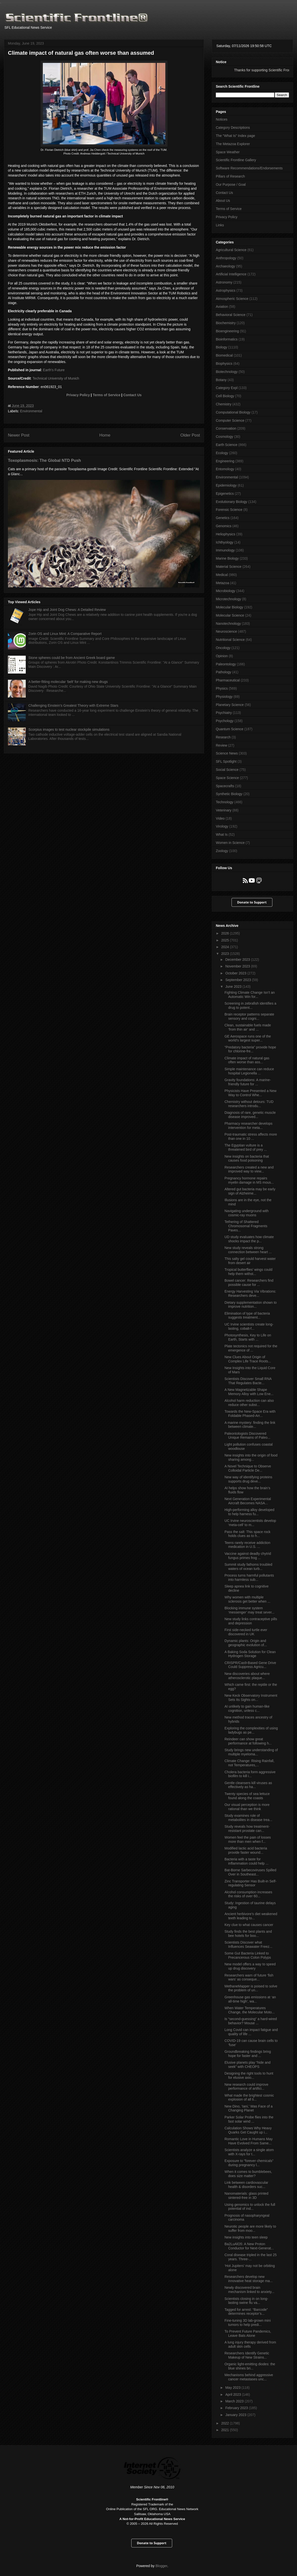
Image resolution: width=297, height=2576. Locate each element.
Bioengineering (227, 331)
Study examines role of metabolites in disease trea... (248, 1818)
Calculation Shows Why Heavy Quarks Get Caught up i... (248, 2130)
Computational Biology (233, 412)
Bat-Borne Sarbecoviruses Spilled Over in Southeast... (250, 1872)
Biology (221, 347)
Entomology (225, 469)
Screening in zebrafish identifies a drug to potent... (250, 1005)
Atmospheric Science (232, 299)
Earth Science (226, 445)
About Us (223, 201)
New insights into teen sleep (246, 2237)
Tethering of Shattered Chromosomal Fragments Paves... (245, 1226)
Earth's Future (54, 370)
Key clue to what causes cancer (248, 1925)
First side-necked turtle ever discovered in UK (245, 1632)
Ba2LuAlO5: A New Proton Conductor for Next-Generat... (249, 2246)
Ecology (222, 453)
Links (220, 225)
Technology (224, 802)
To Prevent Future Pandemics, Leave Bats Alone (247, 2333)
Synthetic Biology (229, 794)
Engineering (225, 461)
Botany (221, 380)
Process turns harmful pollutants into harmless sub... (249, 1577)
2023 (225, 954)
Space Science (227, 778)
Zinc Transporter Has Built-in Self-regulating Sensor (250, 1883)
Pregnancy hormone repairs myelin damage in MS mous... (249, 1180)
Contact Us (132, 395)
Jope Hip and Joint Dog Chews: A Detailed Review (67, 610)
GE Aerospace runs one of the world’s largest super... (247, 1038)
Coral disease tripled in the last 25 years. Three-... (250, 2257)
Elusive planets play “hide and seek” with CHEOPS (247, 2064)
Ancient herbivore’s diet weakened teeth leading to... (250, 1916)
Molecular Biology (229, 607)
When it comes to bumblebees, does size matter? (248, 2174)
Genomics (223, 526)
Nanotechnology (228, 623)
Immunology (225, 550)
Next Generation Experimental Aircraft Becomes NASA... (247, 1501)
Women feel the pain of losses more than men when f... (247, 1839)
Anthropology (226, 258)
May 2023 (233, 2388)
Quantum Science (229, 729)
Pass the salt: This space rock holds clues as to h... (247, 1534)
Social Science (227, 770)
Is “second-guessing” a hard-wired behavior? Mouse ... (250, 2021)
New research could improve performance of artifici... (246, 2086)
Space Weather (228, 152)
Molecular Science (230, 615)
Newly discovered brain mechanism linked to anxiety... (249, 2290)
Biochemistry (226, 323)
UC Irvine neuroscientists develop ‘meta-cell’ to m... (250, 1523)
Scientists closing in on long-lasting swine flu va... (246, 2301)
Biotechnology (227, 372)
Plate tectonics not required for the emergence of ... (250, 1348)
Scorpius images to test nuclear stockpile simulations (69, 729)
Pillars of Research (230, 176)
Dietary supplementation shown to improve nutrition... (250, 1305)
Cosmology (224, 437)
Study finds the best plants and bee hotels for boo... (248, 1933)
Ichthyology (224, 542)
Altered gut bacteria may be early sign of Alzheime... (249, 1191)
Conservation (226, 428)
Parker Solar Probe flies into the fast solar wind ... (248, 2119)
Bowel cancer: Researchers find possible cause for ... (248, 1282)
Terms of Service (107, 395)
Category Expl (227, 388)
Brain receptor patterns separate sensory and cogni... (249, 1016)
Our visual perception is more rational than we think (247, 1807)
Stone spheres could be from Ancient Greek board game (71, 658)
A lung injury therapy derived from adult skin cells (250, 2344)
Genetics (222, 518)
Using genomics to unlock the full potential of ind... (249, 2207)
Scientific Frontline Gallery (236, 160)
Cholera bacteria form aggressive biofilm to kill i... (249, 1774)
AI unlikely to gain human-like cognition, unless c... (247, 1708)
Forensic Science (229, 510)
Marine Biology (227, 558)
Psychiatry (224, 713)
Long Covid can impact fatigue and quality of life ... (251, 2032)
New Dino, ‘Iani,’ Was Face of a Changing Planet (248, 2108)
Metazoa (222, 583)
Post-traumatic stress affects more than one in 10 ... (250, 1136)
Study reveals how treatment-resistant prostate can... (247, 1828)
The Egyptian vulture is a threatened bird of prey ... (245, 1147)
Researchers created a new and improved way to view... (248, 1169)
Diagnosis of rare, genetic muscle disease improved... (250, 1115)
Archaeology (225, 266)
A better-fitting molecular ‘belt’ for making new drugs (68, 682)
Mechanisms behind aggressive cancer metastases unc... (248, 2377)
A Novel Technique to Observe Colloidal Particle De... (247, 1468)
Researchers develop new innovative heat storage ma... (248, 2279)
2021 (225, 2430)
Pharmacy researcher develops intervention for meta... (248, 1125)
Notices (221, 119)
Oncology (223, 648)
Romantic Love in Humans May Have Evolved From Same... (248, 2141)
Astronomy (224, 282)
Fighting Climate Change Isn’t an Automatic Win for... (249, 994)
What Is (221, 834)
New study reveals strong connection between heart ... (248, 1250)
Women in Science (230, 843)
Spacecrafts (225, 786)
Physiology (224, 697)
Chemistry (223, 404)
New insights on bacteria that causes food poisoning (246, 1158)
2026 (225, 933)
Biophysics (224, 363)
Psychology (225, 721)
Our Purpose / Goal (231, 184)
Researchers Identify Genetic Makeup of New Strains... (246, 2355)
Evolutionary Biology (231, 502)
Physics (222, 688)
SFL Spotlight (226, 761)
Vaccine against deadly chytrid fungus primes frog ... (247, 1556)
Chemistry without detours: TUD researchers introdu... (248, 1104)
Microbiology (225, 591)
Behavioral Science (231, 315)
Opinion (222, 656)
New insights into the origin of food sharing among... (250, 1457)
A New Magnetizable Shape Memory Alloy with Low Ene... (248, 1392)
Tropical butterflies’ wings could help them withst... (248, 1272)
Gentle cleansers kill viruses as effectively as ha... (248, 1785)
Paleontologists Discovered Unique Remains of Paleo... (247, 1435)
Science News (227, 753)
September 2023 (238, 980)
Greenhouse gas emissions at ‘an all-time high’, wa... (250, 1999)
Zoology (222, 851)
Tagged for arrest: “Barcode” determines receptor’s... (246, 2312)
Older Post (190, 435)
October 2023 (236, 973)
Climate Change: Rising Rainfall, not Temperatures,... (249, 1763)
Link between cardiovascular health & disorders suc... (246, 2185)
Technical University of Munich (55, 378)
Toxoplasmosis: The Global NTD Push (44, 460)
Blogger (161, 2566)
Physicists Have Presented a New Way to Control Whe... (250, 1093)
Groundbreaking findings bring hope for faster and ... (247, 2054)
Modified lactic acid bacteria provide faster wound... (245, 1850)
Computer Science (230, 420)
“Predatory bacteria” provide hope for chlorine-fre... (250, 1049)
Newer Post (18, 435)
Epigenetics (225, 493)
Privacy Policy (78, 395)
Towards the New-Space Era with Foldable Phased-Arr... (249, 1413)
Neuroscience (226, 631)
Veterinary (223, 810)
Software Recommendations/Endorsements (249, 168)
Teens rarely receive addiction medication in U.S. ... (247, 1545)
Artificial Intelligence (231, 274)
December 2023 (238, 960)
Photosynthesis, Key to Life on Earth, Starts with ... (247, 1337)
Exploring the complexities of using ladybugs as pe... (251, 1730)
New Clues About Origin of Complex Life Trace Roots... (247, 1359)
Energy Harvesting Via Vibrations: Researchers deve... (250, 1293)
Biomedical (224, 355)
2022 (225, 2423)
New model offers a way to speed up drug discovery (250, 1966)
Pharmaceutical (228, 680)
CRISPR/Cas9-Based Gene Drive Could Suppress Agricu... (250, 1665)
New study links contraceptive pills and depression (250, 1621)
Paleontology (226, 664)
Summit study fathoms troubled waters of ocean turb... (248, 1566)
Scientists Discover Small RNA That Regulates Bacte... (248, 1381)
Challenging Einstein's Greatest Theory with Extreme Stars (73, 705)
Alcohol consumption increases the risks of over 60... (248, 1894)
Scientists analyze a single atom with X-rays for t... (249, 2152)
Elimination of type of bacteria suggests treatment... (247, 1315)
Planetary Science (230, 705)
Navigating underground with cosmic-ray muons (246, 1213)
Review (221, 745)
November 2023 (238, 966)
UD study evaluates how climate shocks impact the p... (249, 1239)
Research (223, 737)
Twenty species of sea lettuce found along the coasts (247, 1796)
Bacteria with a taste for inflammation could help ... (246, 1861)
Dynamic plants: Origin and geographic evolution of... (245, 1643)
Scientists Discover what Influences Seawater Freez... (248, 1944)
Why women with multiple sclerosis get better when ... (247, 1599)
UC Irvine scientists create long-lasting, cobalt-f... (248, 1326)
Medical (222, 575)
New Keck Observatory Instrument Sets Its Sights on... (250, 1697)
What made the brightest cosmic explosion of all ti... (249, 2097)
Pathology (223, 672)
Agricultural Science (231, 250)
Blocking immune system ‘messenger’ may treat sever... (249, 1610)
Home (104, 435)
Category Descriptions (233, 128)
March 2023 (235, 2401)
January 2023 (236, 2415)
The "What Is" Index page (235, 136)
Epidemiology (226, 485)
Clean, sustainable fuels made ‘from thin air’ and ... (247, 1027)
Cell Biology (225, 396)
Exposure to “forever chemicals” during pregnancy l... (248, 2163)
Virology (222, 826)
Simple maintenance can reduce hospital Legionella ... (249, 1071)
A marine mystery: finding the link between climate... (249, 1425)
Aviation (222, 307)
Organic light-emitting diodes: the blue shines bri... (249, 2366)
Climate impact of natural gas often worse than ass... (246, 1060)
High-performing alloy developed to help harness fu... (249, 1512)
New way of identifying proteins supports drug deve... (248, 1479)
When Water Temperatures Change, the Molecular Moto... (249, 2010)
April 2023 (233, 2394)
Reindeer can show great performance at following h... (248, 1741)
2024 (225, 947)
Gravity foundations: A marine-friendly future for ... (247, 1082)
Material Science (229, 567)
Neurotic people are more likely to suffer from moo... (250, 2228)
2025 (225, 940)
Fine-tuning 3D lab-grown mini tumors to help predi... (247, 2322)
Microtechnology (228, 599)
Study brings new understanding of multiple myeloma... (251, 1752)
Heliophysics (225, 534)
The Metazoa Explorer (233, 144)
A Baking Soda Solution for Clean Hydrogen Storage (250, 1654)
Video (220, 818)
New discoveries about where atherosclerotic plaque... (247, 1676)
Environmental (31, 411)
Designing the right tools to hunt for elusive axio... (248, 2075)
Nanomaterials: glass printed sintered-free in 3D (246, 2195)
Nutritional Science (230, 640)
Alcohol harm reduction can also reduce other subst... (249, 1403)
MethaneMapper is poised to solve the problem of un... (250, 1988)
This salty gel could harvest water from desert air (250, 1261)
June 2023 (233, 987)
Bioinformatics (227, 339)
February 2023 (237, 2408)
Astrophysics (225, 290)
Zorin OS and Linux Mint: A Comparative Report (65, 634)
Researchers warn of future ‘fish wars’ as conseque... (248, 1977)
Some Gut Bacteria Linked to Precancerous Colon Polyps (247, 1955)
